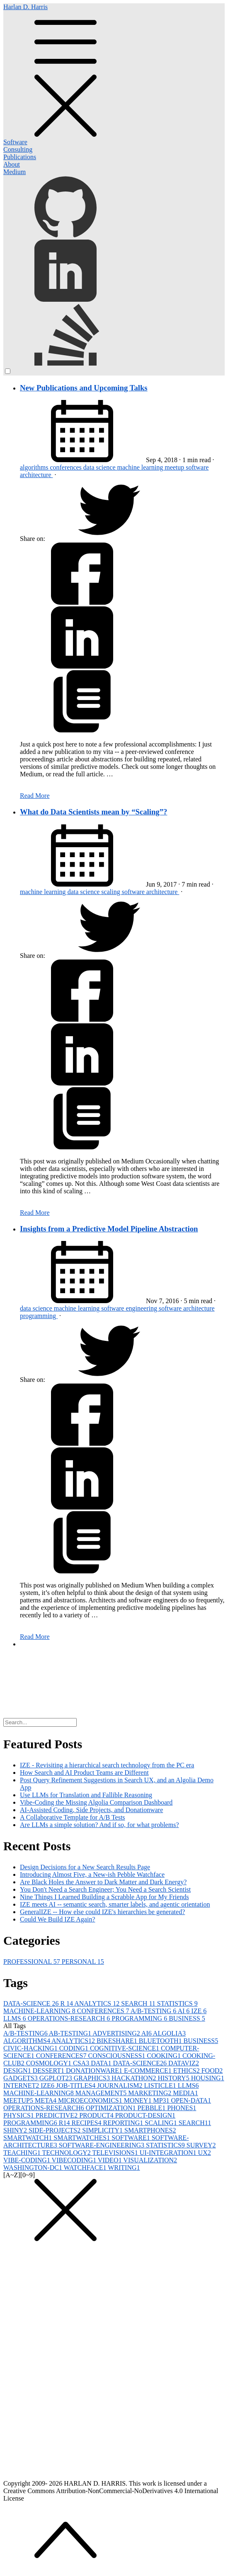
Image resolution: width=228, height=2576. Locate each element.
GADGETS (21, 2078)
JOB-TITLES (76, 2085)
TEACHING (22, 2152)
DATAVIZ (183, 2063)
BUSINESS (187, 2018)
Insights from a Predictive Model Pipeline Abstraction (109, 1228)
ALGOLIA (169, 2033)
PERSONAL (83, 1961)
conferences (66, 467)
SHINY (16, 2130)
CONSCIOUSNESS (117, 2055)
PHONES (181, 2107)
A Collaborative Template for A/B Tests (72, 1817)
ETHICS (187, 2070)
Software (15, 141)
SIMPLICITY (103, 2130)
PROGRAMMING (140, 2018)
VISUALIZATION (150, 2160)
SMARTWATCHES (82, 2137)
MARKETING (150, 2092)
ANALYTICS (97, 2003)
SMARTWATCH (28, 2137)
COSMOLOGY (49, 2063)
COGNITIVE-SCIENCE (125, 2048)
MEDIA (185, 2092)
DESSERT (49, 2070)
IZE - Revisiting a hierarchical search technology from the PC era (107, 1765)
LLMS (15, 2018)
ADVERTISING (116, 2033)
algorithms (35, 467)
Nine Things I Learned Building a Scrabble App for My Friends (104, 1896)
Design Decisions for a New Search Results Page (85, 1867)
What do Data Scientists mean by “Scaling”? (93, 811)
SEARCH (139, 2003)
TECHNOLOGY (67, 2152)
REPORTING (124, 2122)
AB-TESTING (70, 2033)
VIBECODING (75, 2160)
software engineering (130, 1308)
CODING (74, 2048)
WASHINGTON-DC (33, 2167)
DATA (102, 2063)
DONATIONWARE (95, 2070)
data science (100, 467)
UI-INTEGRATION (169, 2152)
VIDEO (110, 2160)
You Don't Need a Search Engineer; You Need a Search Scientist (105, 1889)
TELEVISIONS (116, 2152)
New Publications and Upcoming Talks (84, 387)
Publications (19, 156)
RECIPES (87, 2122)
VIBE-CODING (27, 2160)
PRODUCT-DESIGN (145, 2115)
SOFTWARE (131, 2137)
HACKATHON (135, 2078)
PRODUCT (97, 2115)
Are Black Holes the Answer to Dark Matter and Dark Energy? (103, 1881)
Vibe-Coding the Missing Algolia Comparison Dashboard (96, 1802)
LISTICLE (161, 2085)
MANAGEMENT (102, 2092)
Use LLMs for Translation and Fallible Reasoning (86, 1794)
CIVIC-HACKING (31, 2048)
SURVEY (201, 2145)
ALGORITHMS (27, 2040)
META (46, 2100)
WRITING (124, 2167)
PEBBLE (152, 2107)
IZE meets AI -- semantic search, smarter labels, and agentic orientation (115, 1904)
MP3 (162, 2100)
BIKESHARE (118, 2040)
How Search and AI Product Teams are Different (84, 1772)
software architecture (150, 891)
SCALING (161, 2122)
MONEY (138, 2100)
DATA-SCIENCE (31, 2003)
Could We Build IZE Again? (57, 1919)
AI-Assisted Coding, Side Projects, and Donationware (91, 1809)
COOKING (164, 2055)
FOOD (212, 2070)
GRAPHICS (93, 2078)
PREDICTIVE (57, 2115)
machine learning (141, 467)
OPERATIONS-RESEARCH (70, 2018)
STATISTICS (177, 2003)
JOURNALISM (120, 2085)
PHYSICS (19, 2115)
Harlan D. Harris (114, 70)
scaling (111, 891)
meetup (175, 467)
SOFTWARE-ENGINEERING (102, 2145)
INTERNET (22, 2085)
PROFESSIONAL (32, 1961)
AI (184, 2010)
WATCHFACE (86, 2167)
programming (39, 1315)
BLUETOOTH (161, 2040)
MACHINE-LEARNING (40, 2010)
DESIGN (18, 2070)
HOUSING (207, 2078)
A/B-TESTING (154, 2010)
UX (204, 2152)
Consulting (17, 149)
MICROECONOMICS (91, 2100)
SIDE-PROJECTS (55, 2130)
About (11, 164)
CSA (82, 2063)
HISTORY (174, 2078)
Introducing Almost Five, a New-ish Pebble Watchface (92, 1874)
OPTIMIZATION (112, 2107)
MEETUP (19, 2100)
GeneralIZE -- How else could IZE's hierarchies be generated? (102, 1911)
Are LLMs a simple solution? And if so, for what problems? (99, 1824)
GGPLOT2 (56, 2078)
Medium (14, 171)
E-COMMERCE (148, 2070)
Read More (35, 795)
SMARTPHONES (150, 2130)
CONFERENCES (104, 2010)
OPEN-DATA (191, 2100)
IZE (198, 2010)
